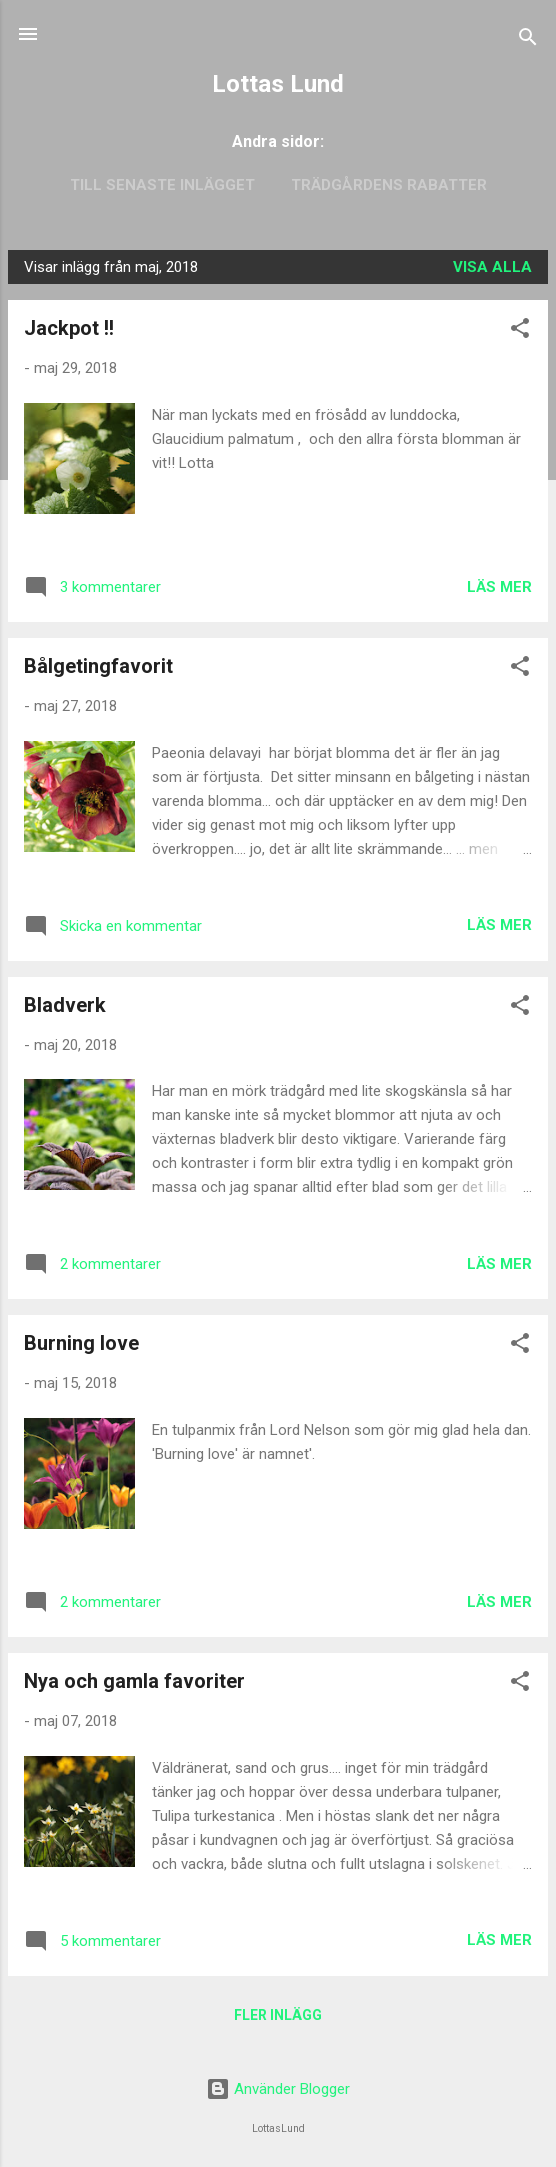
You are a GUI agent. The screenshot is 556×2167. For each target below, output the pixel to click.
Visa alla (492, 267)
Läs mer (499, 587)
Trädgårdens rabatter (389, 185)
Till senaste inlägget (162, 185)
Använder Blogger (278, 2089)
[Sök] (528, 40)
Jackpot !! (69, 328)
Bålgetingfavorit (98, 666)
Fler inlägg (278, 2015)
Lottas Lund (278, 84)
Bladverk (65, 1005)
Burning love (81, 1343)
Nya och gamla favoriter (134, 1681)
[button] (520, 331)
